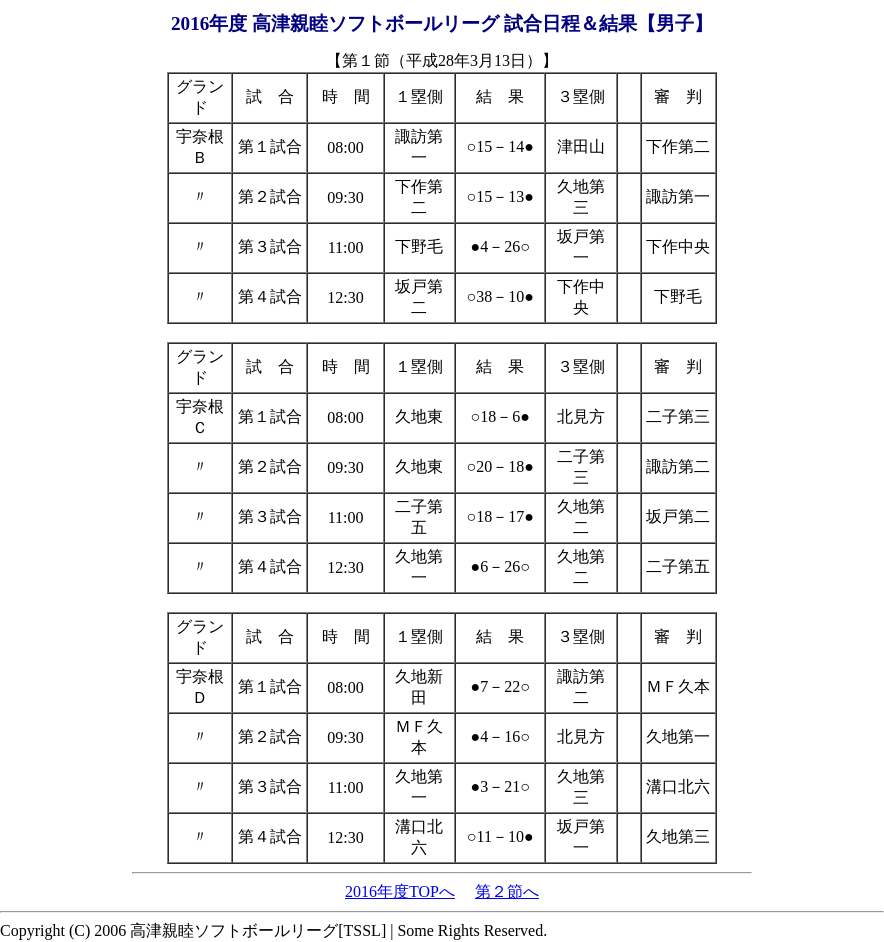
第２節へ (507, 891)
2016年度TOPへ (400, 891)
